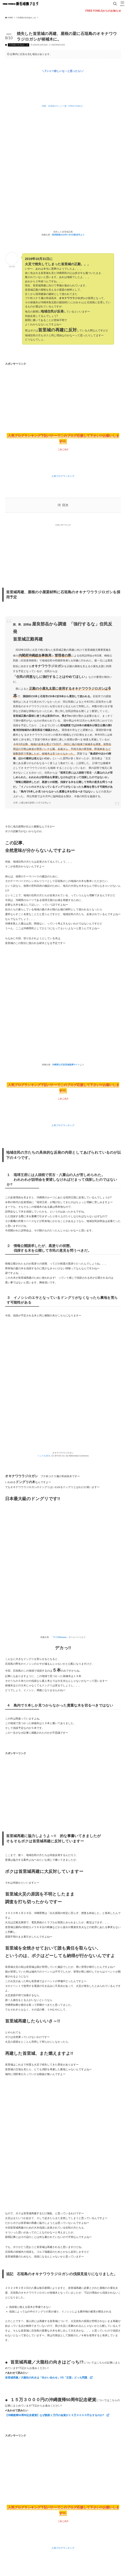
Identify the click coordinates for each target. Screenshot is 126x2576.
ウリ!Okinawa (59, 1637)
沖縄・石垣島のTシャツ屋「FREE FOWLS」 (63, 106)
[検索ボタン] (115, 3)
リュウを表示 (43, 1456)
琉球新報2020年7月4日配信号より (68, 234)
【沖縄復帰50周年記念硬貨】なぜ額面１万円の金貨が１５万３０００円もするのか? (57, 2415)
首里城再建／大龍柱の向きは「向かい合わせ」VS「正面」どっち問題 (49, 2377)
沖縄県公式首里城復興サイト (66, 1064)
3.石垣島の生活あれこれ (18, 45)
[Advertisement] (63, 389)
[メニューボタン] (122, 3)
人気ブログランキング (63, 476)
